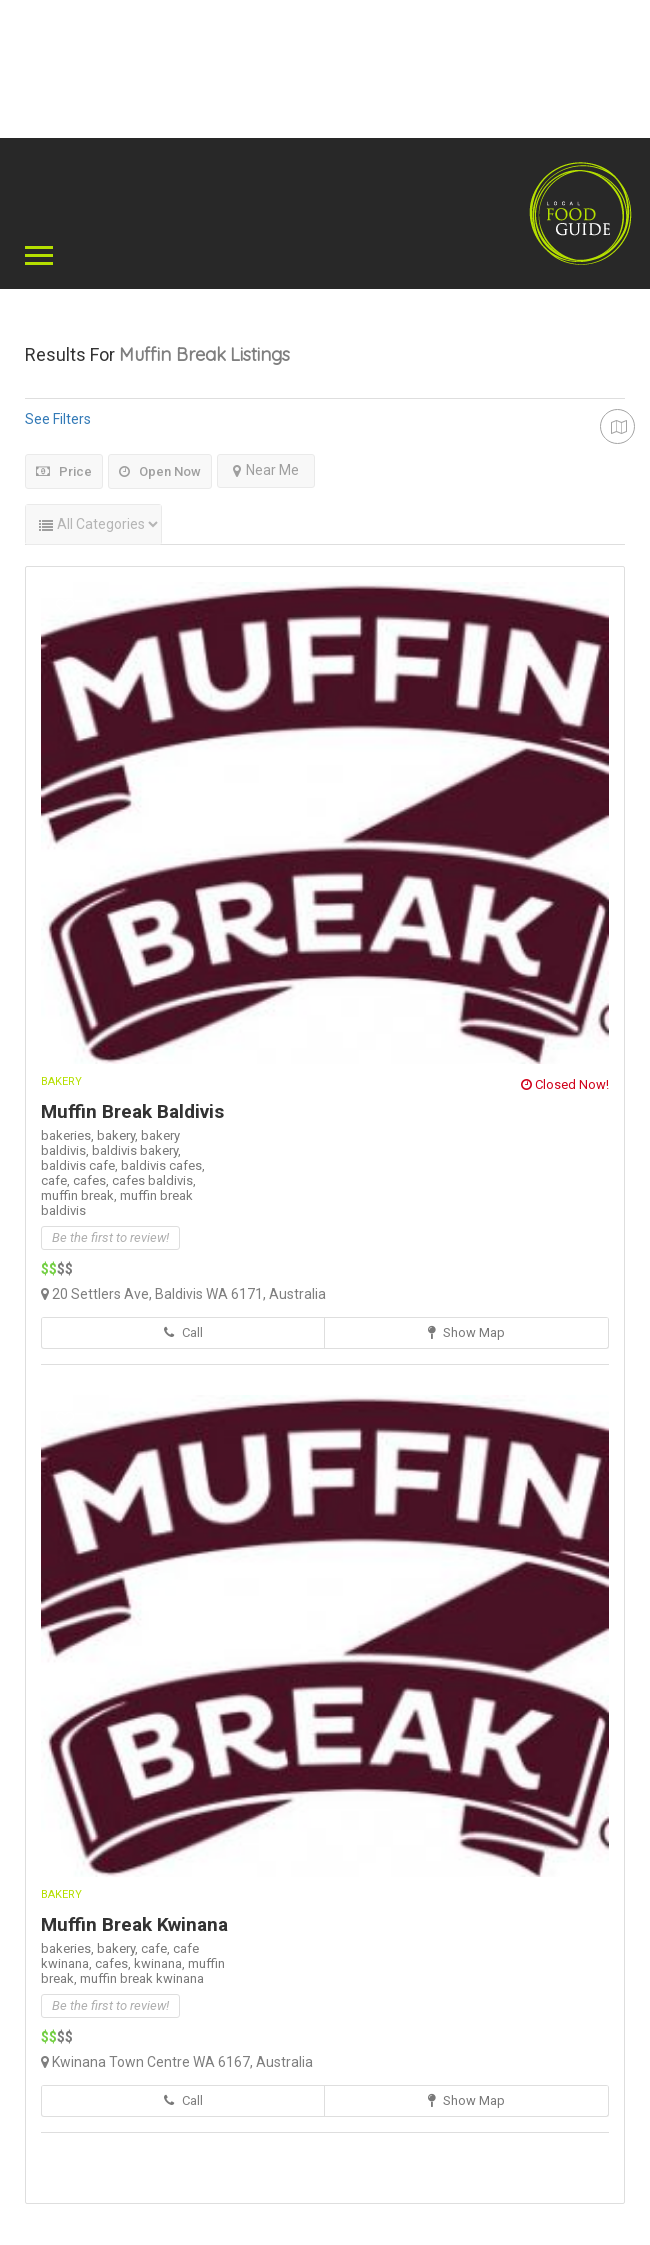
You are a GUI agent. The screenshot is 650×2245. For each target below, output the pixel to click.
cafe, (57, 1180)
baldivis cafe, (81, 1165)
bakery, (119, 1135)
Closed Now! (565, 1084)
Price (64, 471)
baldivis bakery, (136, 1150)
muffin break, (80, 1195)
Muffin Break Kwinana (134, 1924)
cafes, (92, 1180)
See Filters (58, 419)
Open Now (160, 471)
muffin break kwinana (142, 1978)
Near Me (266, 470)
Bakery (61, 1081)
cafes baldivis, (154, 1180)
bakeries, (69, 1135)
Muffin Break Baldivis (132, 1111)
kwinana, (161, 1963)
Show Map (466, 1332)
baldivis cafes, (163, 1165)
